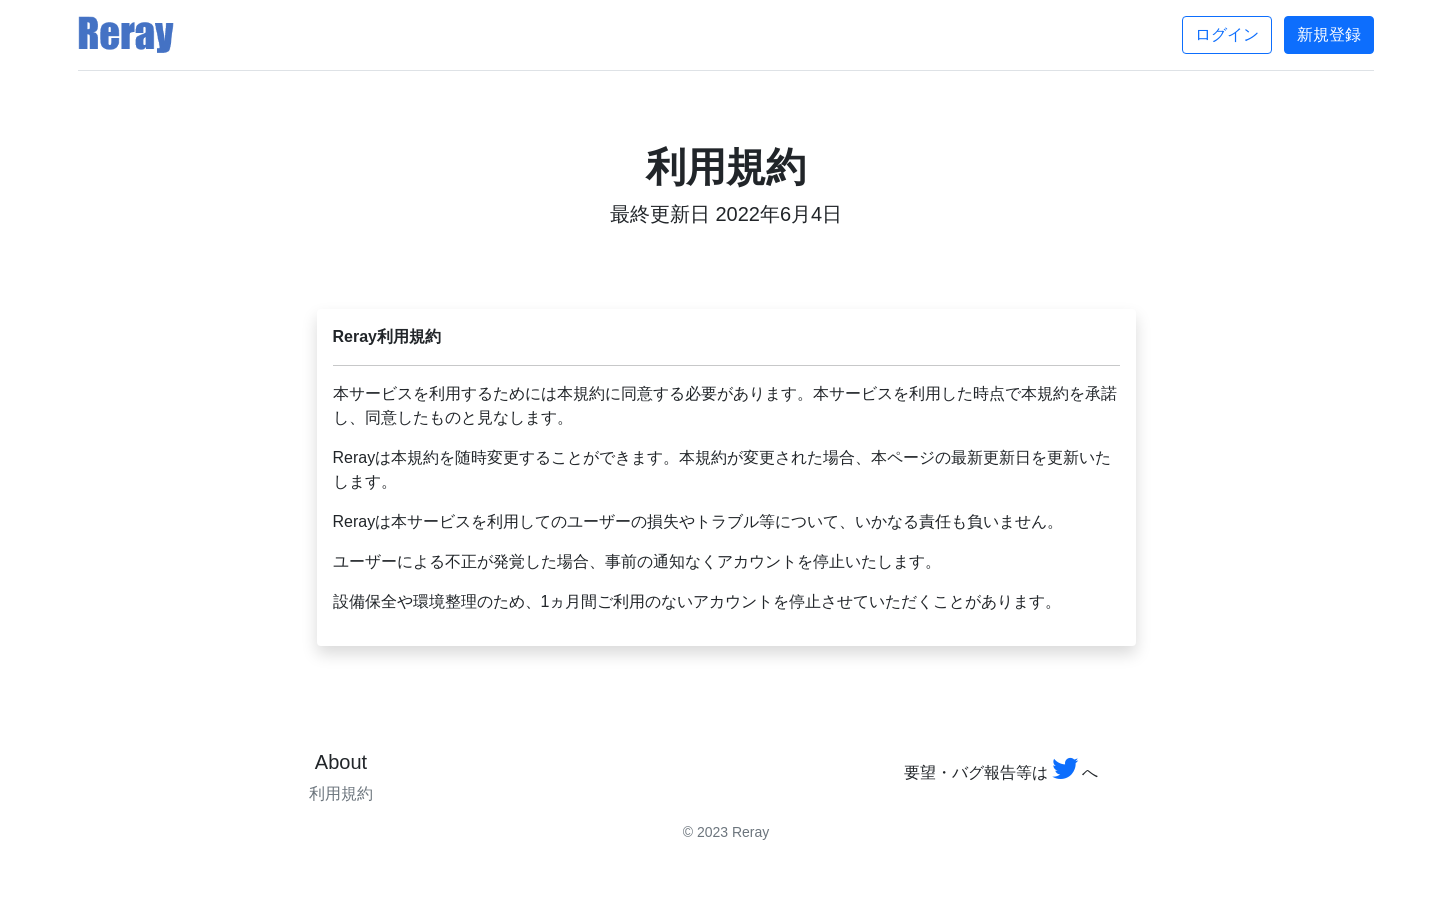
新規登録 (1329, 34)
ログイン (1227, 34)
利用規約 (341, 793)
